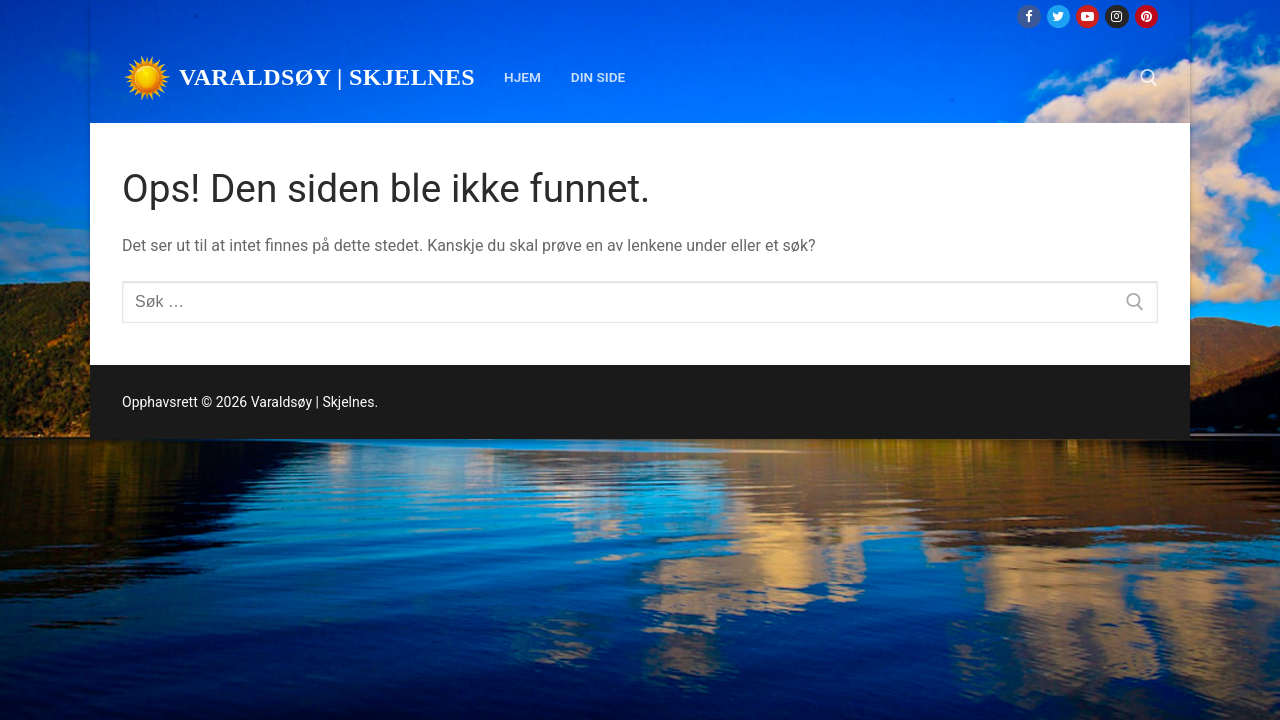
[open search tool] (1149, 78)
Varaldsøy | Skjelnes (327, 77)
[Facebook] (1028, 16)
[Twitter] (1058, 16)
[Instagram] (1116, 16)
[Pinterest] (1146, 16)
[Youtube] (1087, 16)
